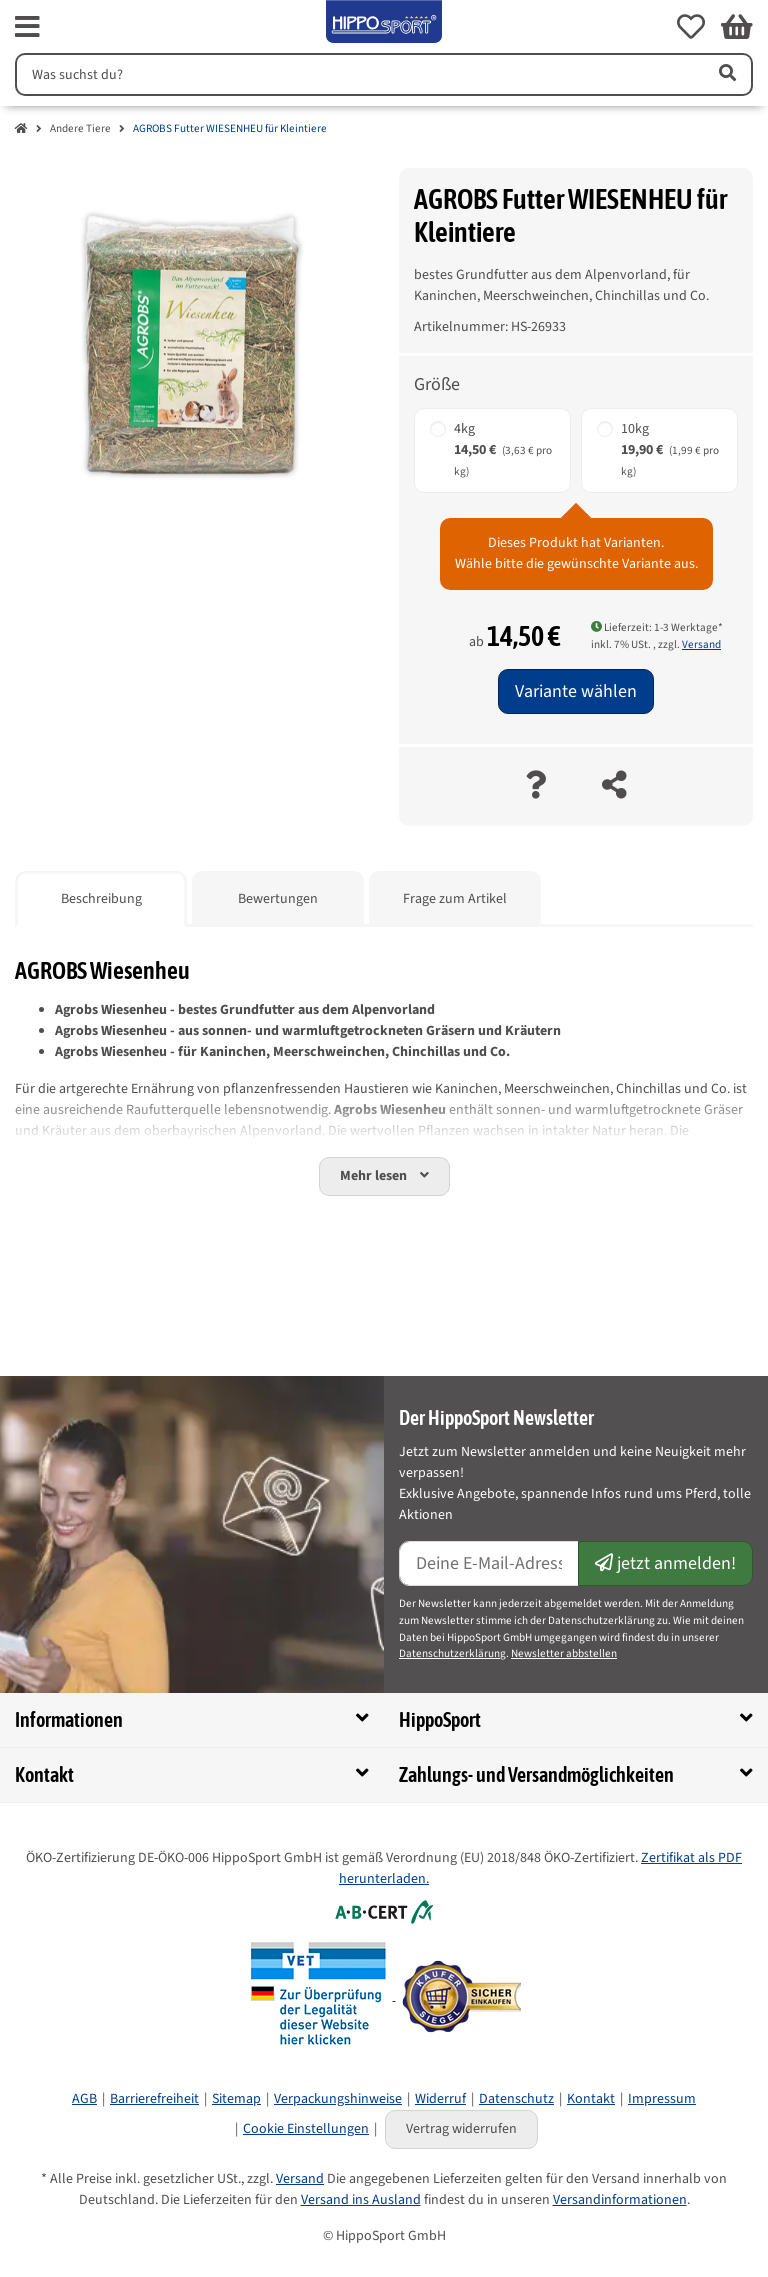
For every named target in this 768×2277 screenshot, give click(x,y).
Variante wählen (576, 691)
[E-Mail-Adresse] (489, 1563)
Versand (701, 644)
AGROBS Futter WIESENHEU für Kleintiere (230, 128)
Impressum (662, 2099)
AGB (84, 2099)
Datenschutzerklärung (452, 1653)
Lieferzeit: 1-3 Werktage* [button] (657, 627)
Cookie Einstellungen (306, 2129)
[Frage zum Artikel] (535, 786)
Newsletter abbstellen (564, 1653)
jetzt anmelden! (665, 1563)
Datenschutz (516, 2099)
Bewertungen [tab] (278, 899)
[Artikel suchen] (726, 74)
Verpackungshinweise (338, 2099)
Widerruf (440, 2099)
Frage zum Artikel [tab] (455, 899)
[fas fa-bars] (27, 27)
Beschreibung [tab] (101, 899)
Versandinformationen (620, 2200)
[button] (691, 27)
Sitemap (236, 2099)
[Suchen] (357, 74)
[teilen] (614, 786)
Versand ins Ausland (361, 2200)
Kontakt (591, 2099)
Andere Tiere (80, 128)
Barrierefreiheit (154, 2099)
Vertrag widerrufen (461, 2129)
